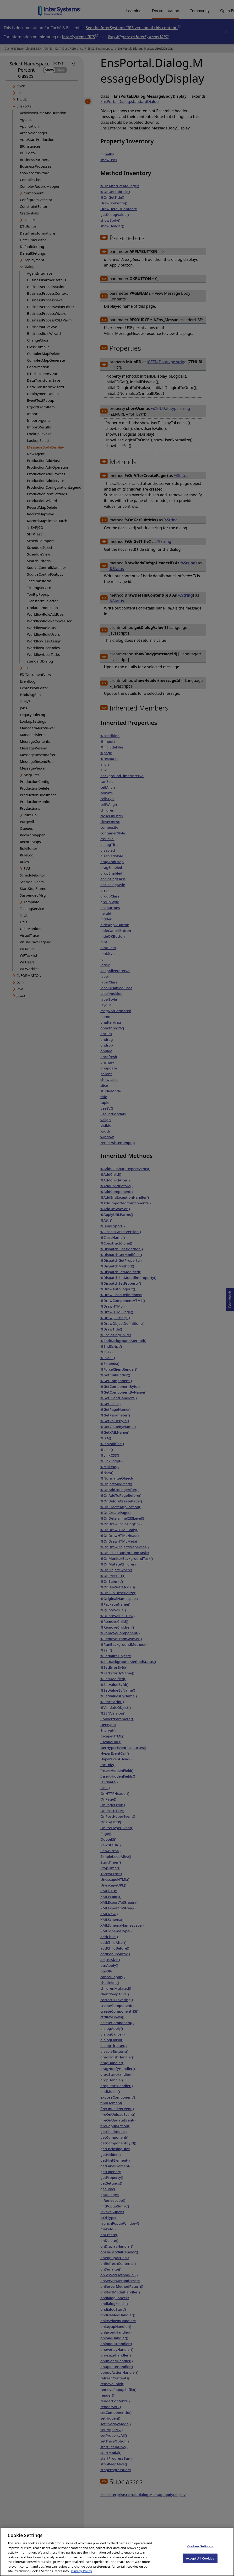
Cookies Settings (200, 2550)
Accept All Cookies (200, 2562)
